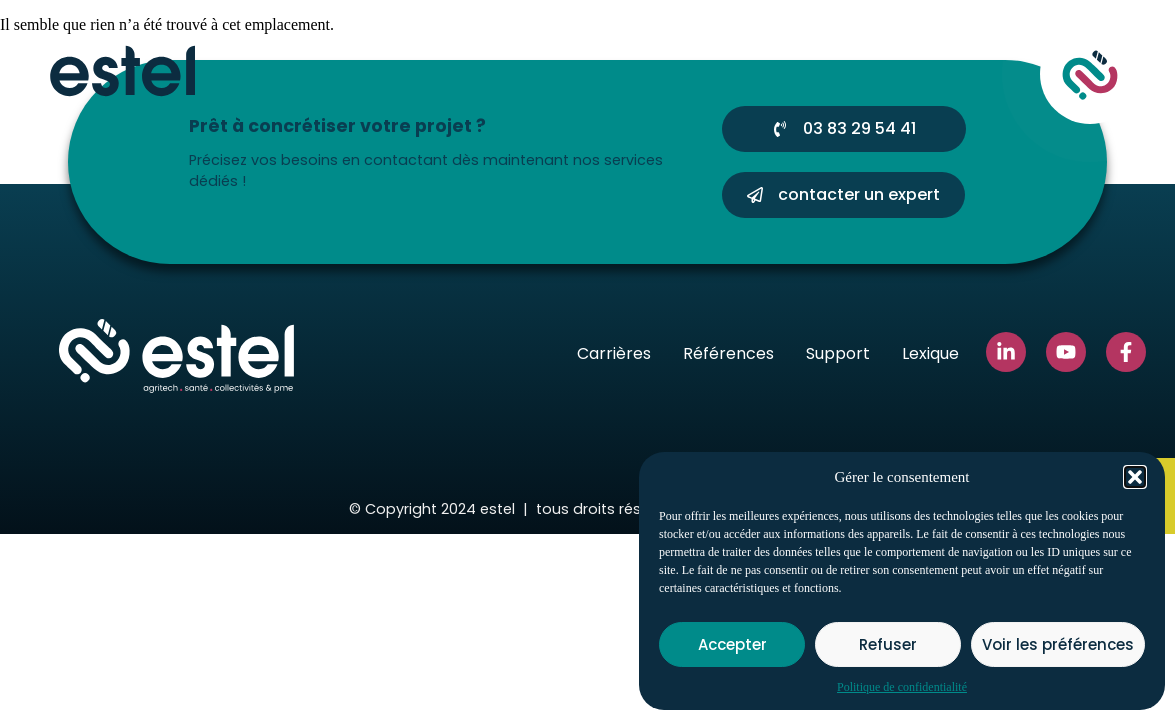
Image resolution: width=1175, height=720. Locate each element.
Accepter (732, 644)
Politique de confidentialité (902, 687)
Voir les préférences (1058, 644)
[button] (1135, 477)
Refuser (888, 644)
